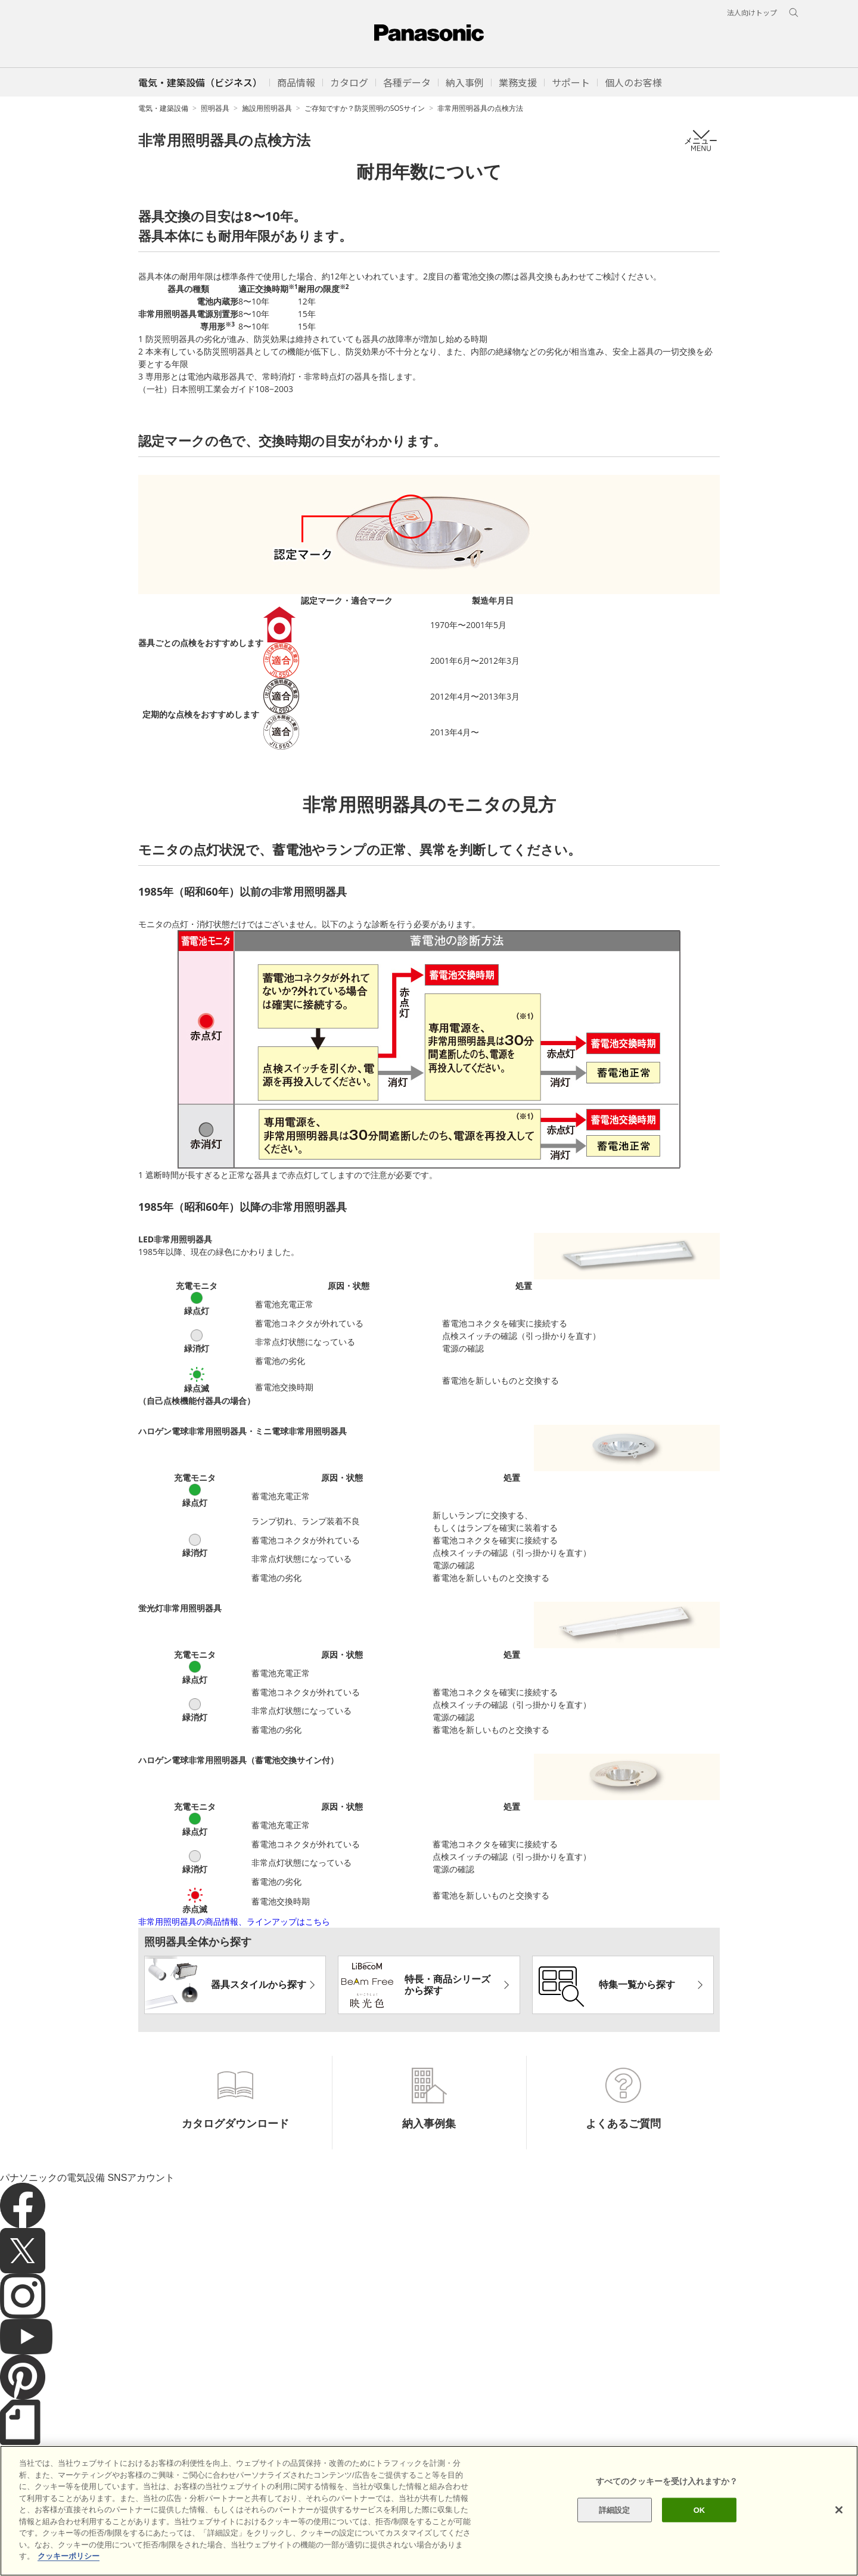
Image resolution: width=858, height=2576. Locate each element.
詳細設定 (614, 2509)
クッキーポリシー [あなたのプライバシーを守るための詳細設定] (69, 2556)
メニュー (700, 140)
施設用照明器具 (267, 108)
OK (699, 2509)
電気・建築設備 (163, 108)
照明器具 (215, 108)
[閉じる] (839, 2510)
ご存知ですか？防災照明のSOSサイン (364, 108)
